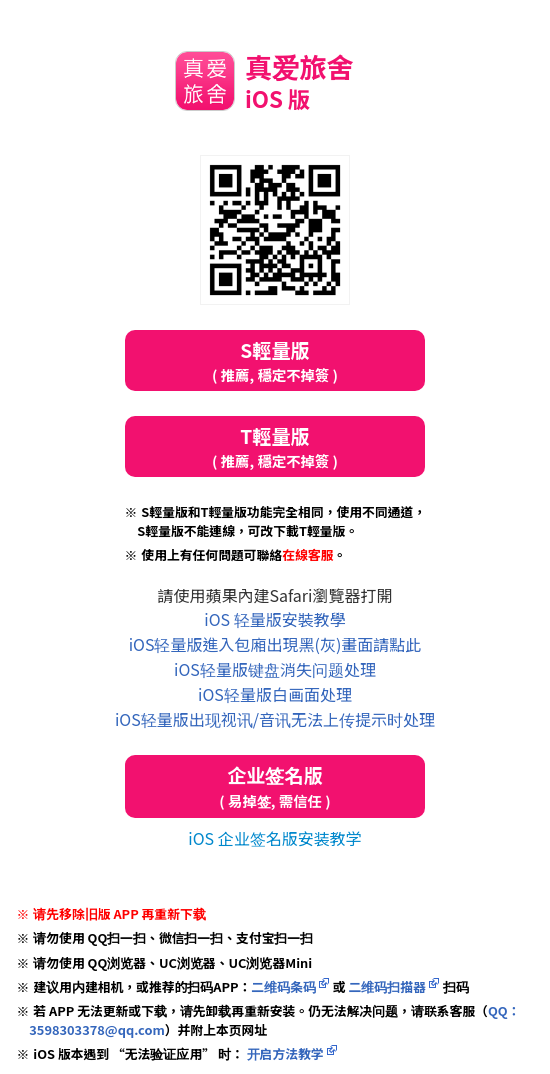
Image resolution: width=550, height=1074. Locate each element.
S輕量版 (275, 360)
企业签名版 (275, 786)
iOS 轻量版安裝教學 (274, 619)
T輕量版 (275, 446)
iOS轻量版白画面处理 (275, 694)
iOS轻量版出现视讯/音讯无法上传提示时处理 (275, 719)
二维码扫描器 (387, 986)
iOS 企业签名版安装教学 (274, 838)
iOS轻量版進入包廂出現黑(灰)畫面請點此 (275, 644)
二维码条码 (283, 986)
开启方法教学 (284, 1053)
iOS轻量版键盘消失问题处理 (275, 669)
